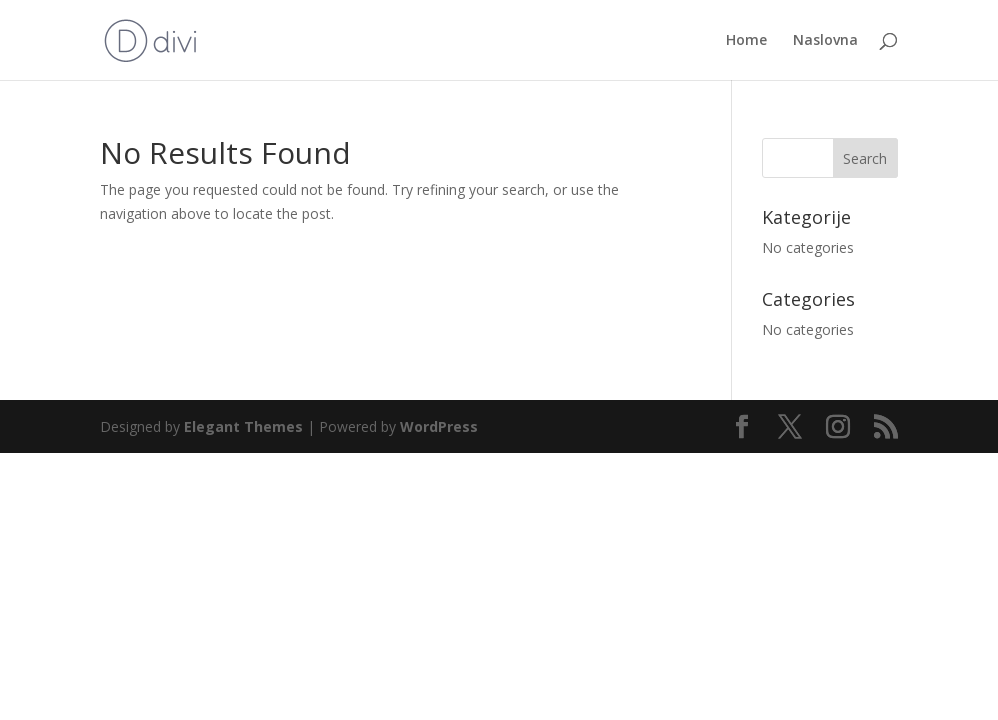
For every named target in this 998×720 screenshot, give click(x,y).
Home (746, 41)
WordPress (439, 426)
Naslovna (825, 41)
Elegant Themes (243, 426)
